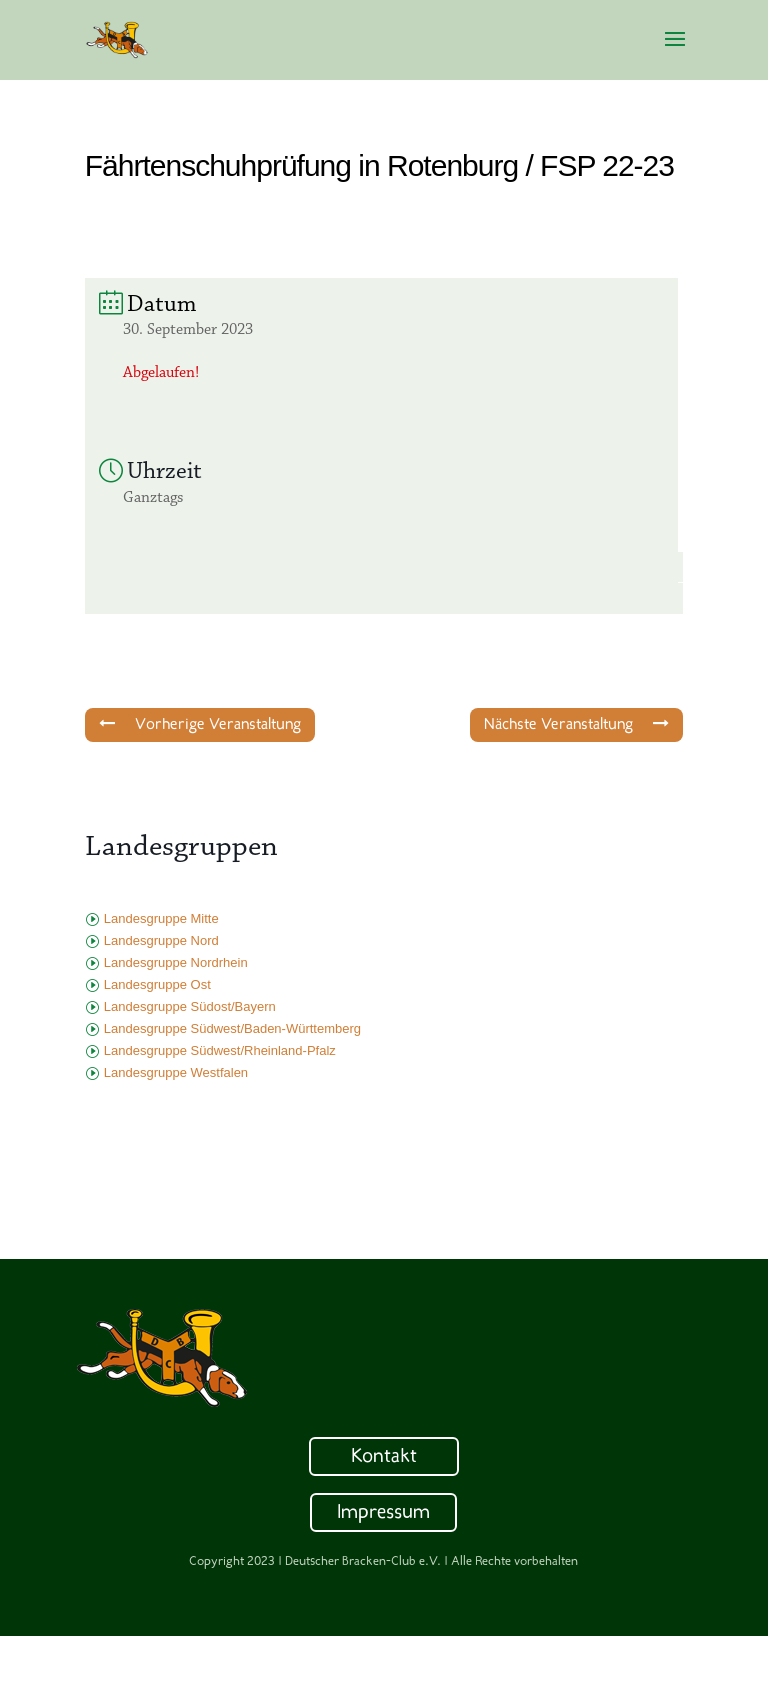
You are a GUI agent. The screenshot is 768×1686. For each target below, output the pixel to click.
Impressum (383, 1513)
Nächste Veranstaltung (576, 724)
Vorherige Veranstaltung (200, 724)
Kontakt (384, 1457)
